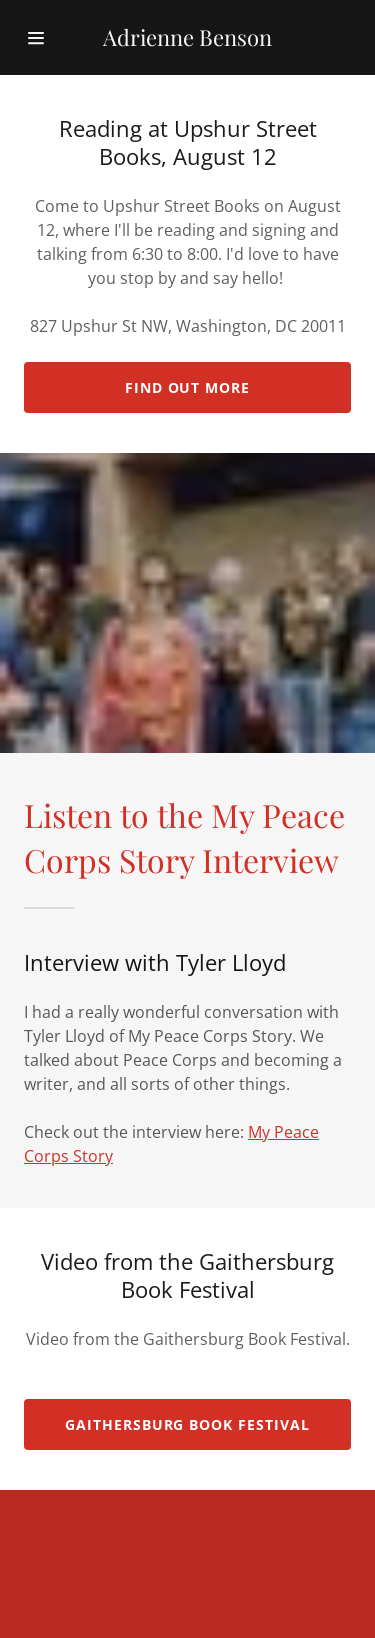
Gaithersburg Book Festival (188, 1424)
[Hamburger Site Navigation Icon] (44, 38)
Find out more (188, 387)
